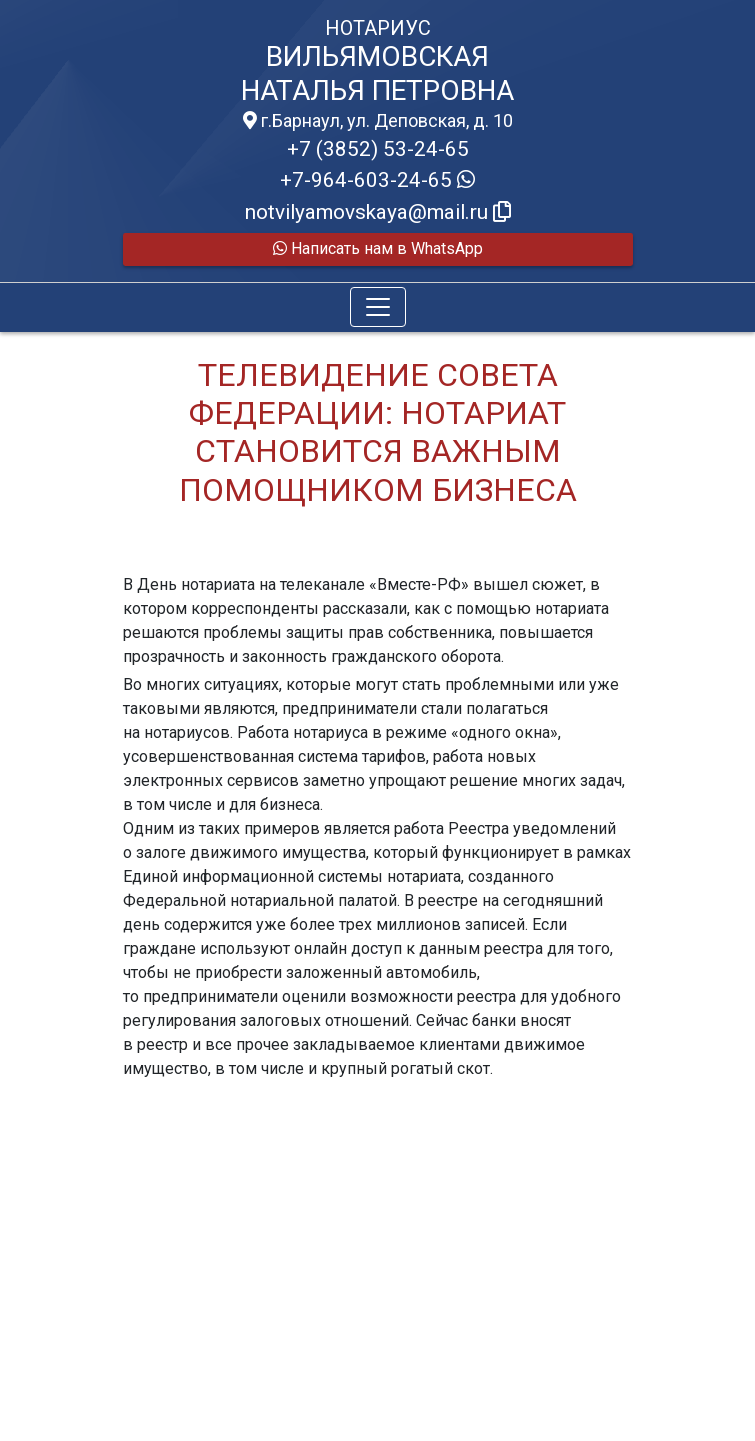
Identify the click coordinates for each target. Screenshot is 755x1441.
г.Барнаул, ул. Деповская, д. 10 (378, 121)
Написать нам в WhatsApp (378, 248)
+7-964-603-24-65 (377, 180)
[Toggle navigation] (378, 307)
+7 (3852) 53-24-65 (378, 149)
